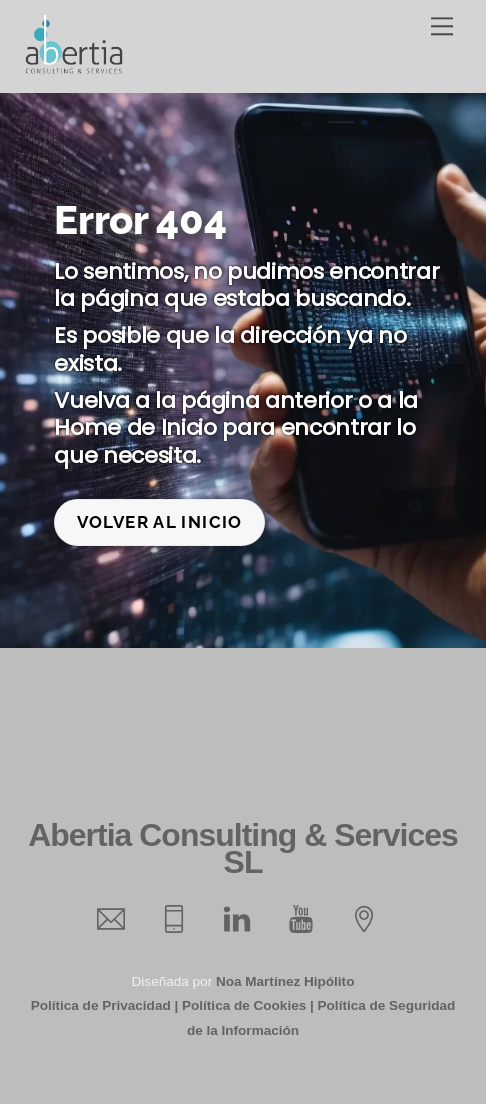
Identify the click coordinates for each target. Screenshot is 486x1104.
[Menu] (442, 26)
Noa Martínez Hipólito (285, 981)
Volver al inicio (160, 522)
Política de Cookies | (248, 1005)
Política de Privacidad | (105, 1005)
